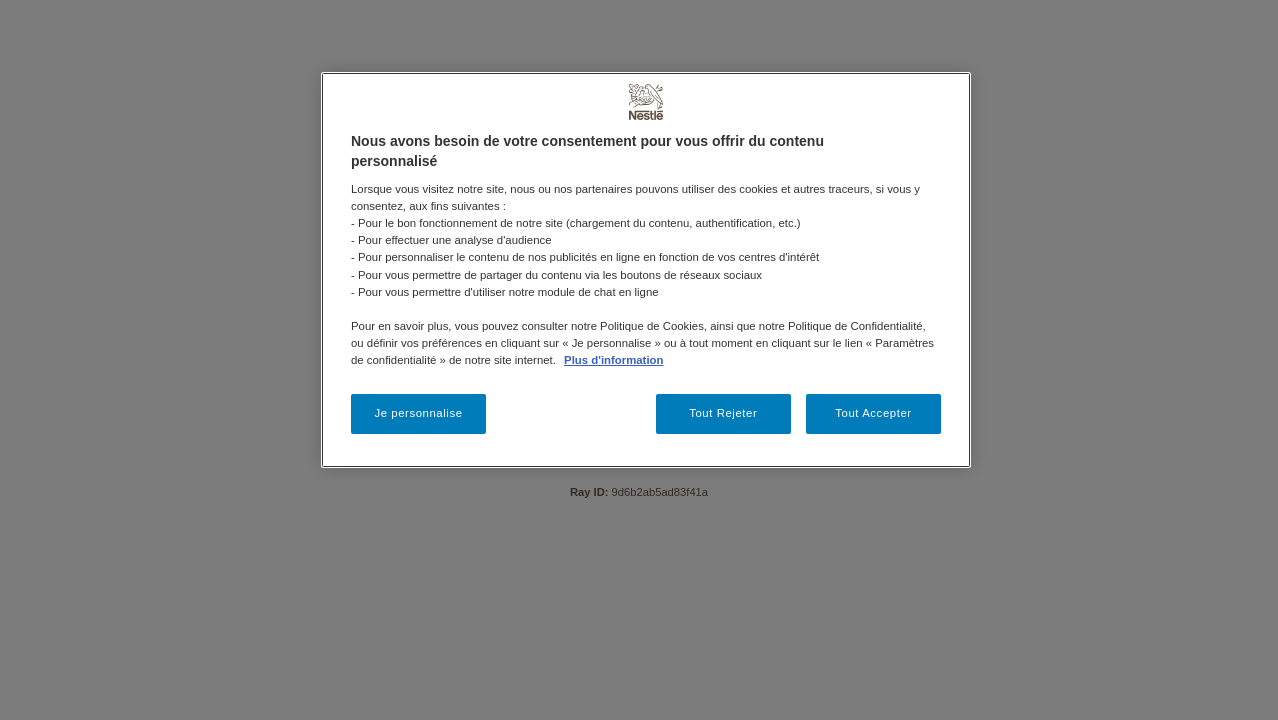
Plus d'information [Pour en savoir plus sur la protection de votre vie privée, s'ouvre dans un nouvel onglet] (613, 360)
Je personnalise (418, 413)
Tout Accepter (873, 413)
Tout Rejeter (723, 413)
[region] (646, 270)
